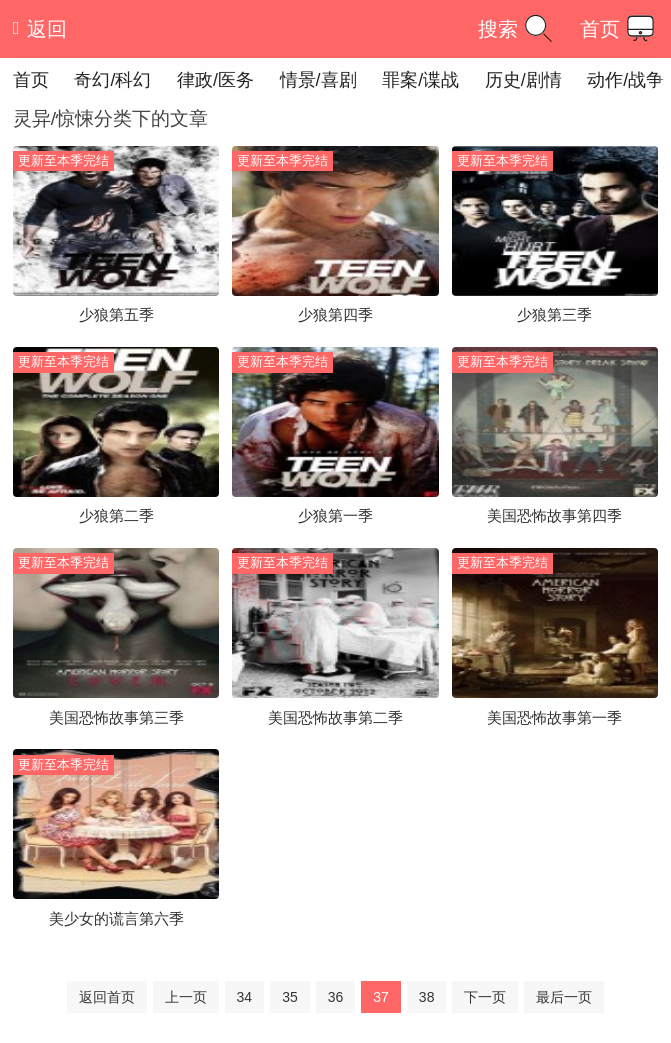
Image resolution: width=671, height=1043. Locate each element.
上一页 (186, 997)
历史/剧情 (523, 80)
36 (336, 997)
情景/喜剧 (318, 80)
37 (381, 997)
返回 (40, 29)
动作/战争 (625, 80)
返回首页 (107, 997)
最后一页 (564, 997)
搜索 (518, 28)
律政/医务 (215, 80)
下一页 (485, 997)
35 (290, 997)
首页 (620, 28)
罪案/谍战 (420, 80)
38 (427, 997)
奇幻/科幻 (112, 80)
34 (245, 997)
